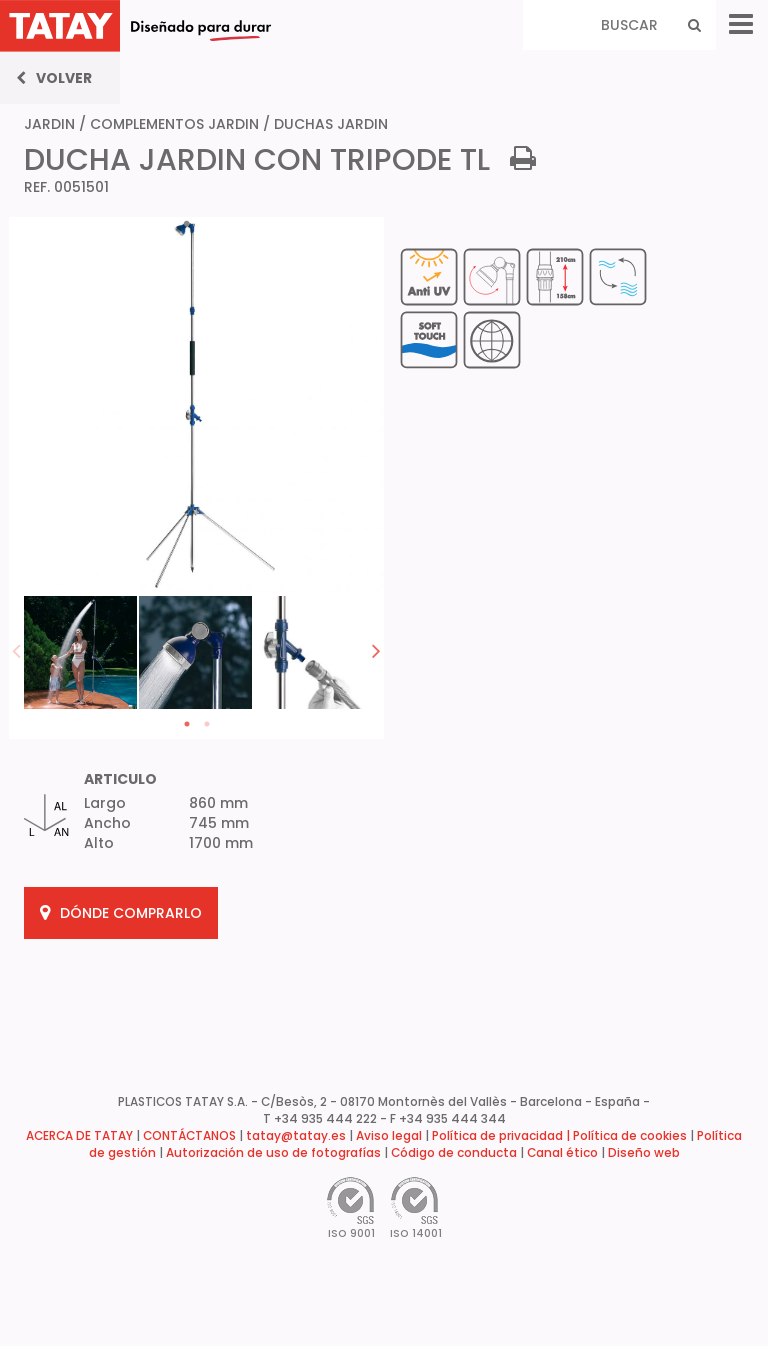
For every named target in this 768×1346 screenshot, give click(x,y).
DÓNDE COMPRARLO (121, 913)
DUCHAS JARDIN (331, 124)
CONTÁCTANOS (189, 1136)
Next (376, 650)
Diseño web (644, 1153)
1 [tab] (187, 724)
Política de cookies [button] (630, 1136)
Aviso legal (389, 1136)
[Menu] (741, 24)
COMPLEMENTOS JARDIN (174, 124)
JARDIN (49, 124)
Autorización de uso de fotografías (273, 1153)
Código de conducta (454, 1153)
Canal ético (562, 1153)
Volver (54, 78)
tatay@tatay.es (296, 1136)
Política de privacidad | (502, 1136)
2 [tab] (207, 724)
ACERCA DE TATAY (79, 1136)
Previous (16, 650)
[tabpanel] (81, 650)
